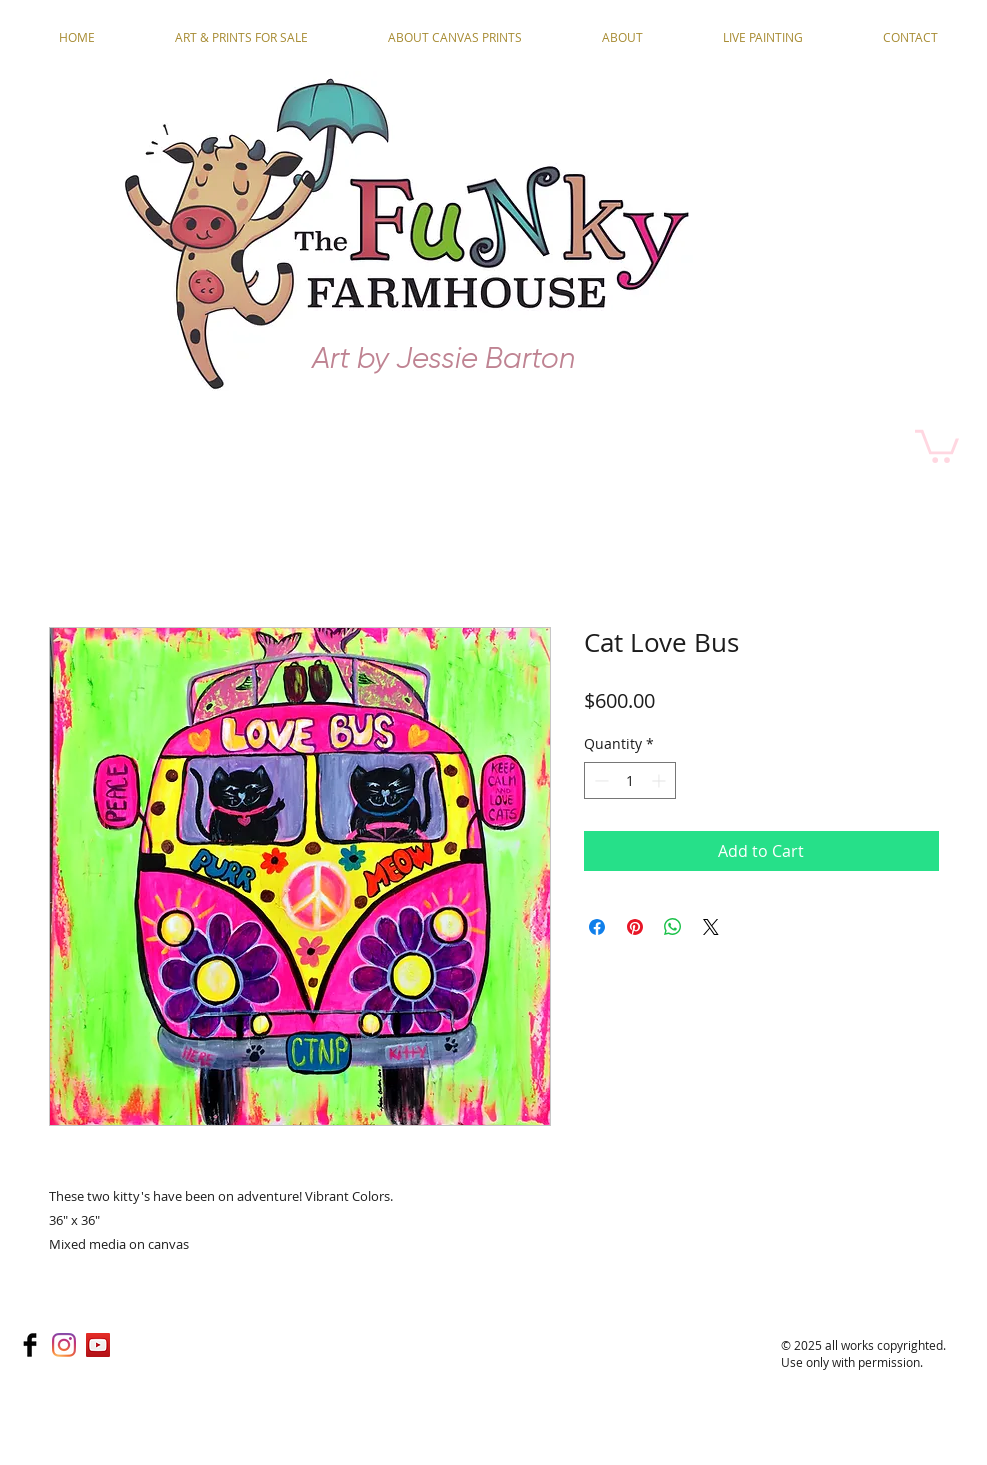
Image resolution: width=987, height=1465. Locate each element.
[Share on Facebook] (597, 927)
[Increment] (660, 780)
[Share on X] (711, 927)
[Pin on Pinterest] (635, 927)
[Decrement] (599, 780)
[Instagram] (64, 1345)
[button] (937, 444)
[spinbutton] (630, 780)
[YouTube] (98, 1345)
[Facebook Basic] (30, 1345)
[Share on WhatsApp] (673, 927)
